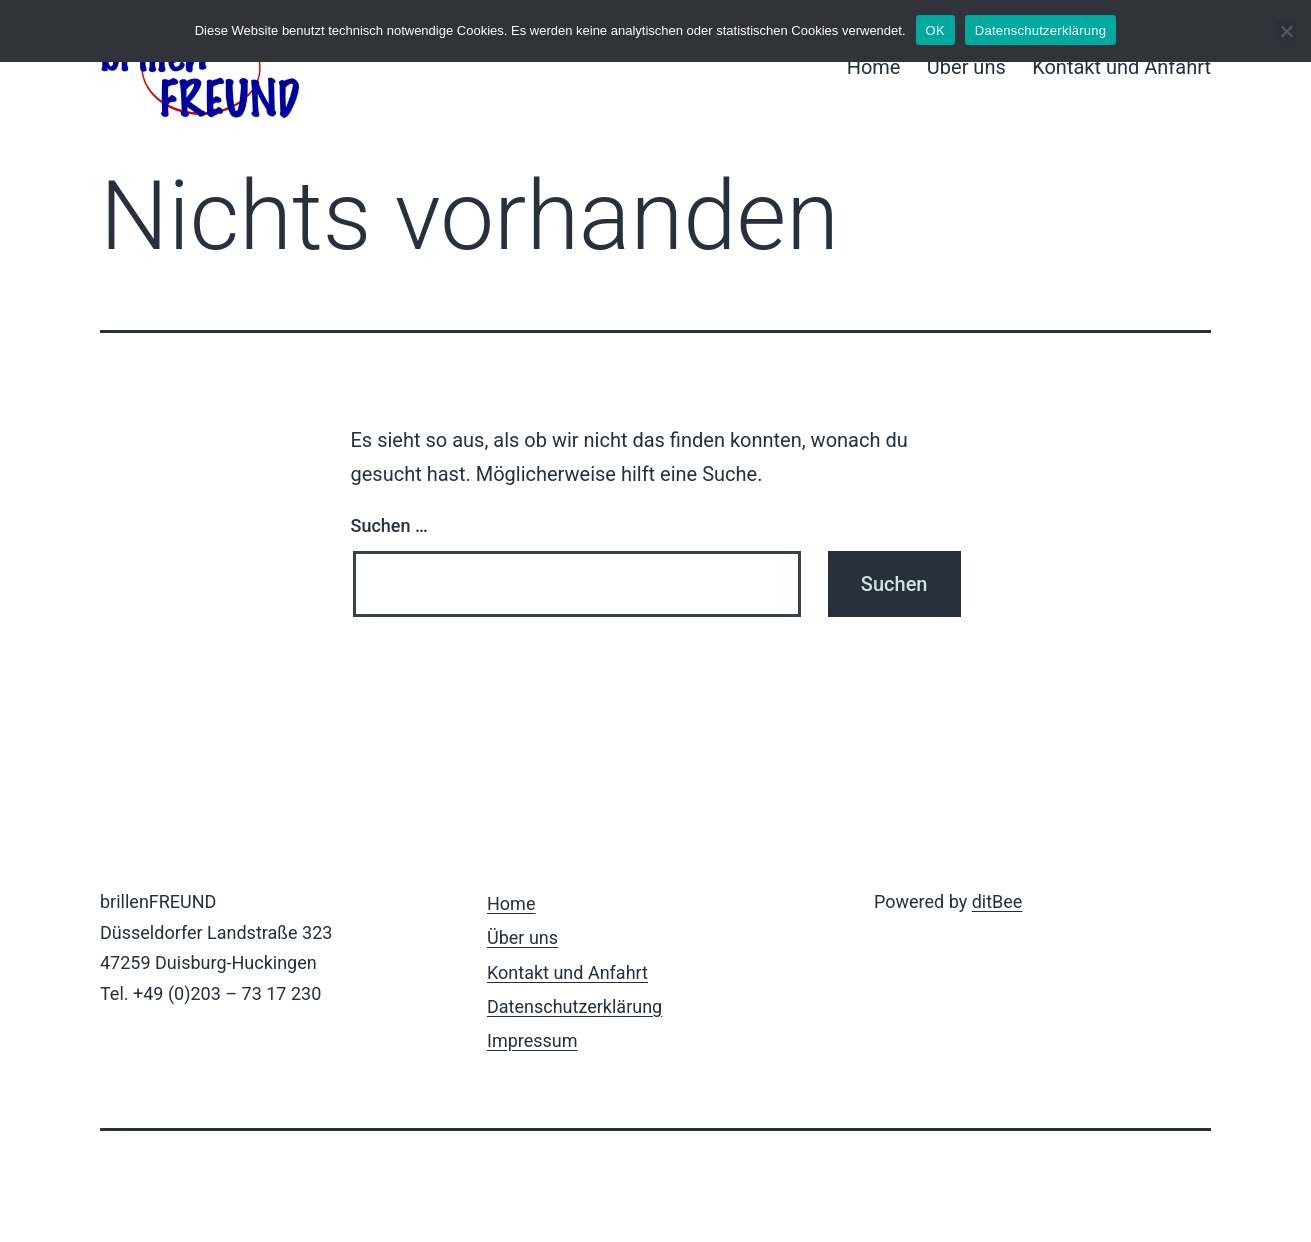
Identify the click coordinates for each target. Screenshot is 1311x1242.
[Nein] (1286, 31)
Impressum (532, 1040)
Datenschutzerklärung (574, 1006)
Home (874, 67)
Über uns (966, 67)
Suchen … (389, 525)
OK (935, 30)
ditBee (997, 901)
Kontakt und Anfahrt (1121, 67)
